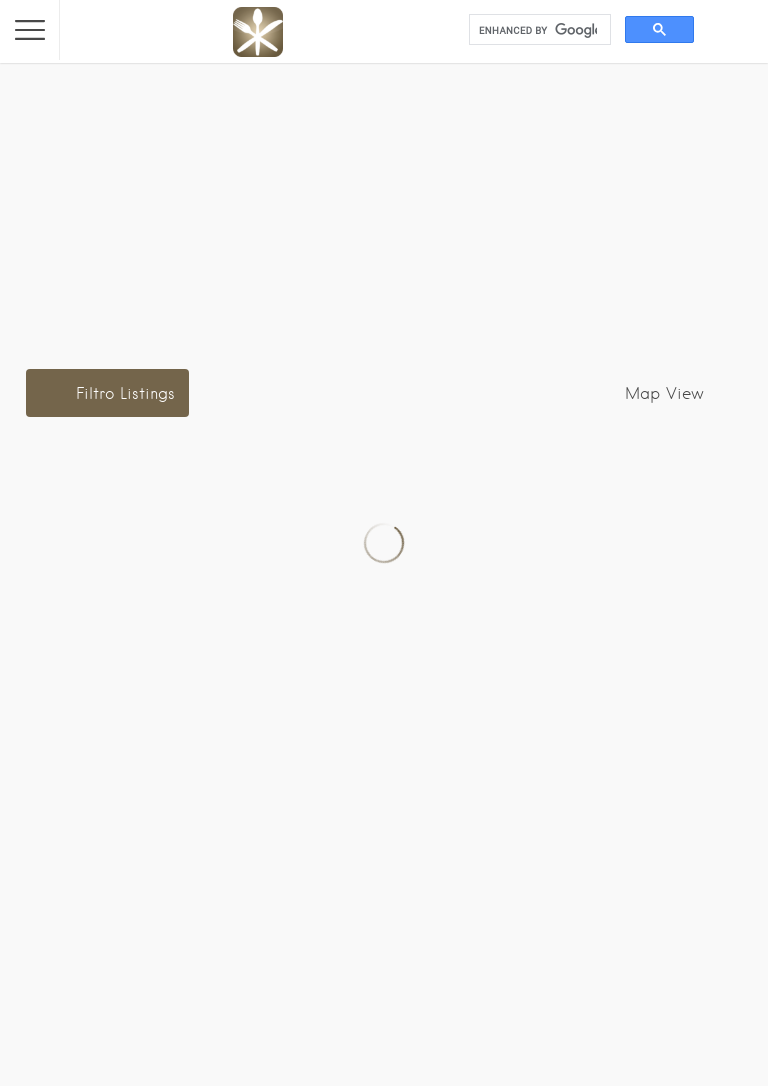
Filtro (125, 393)
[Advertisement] (384, 203)
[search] (538, 30)
